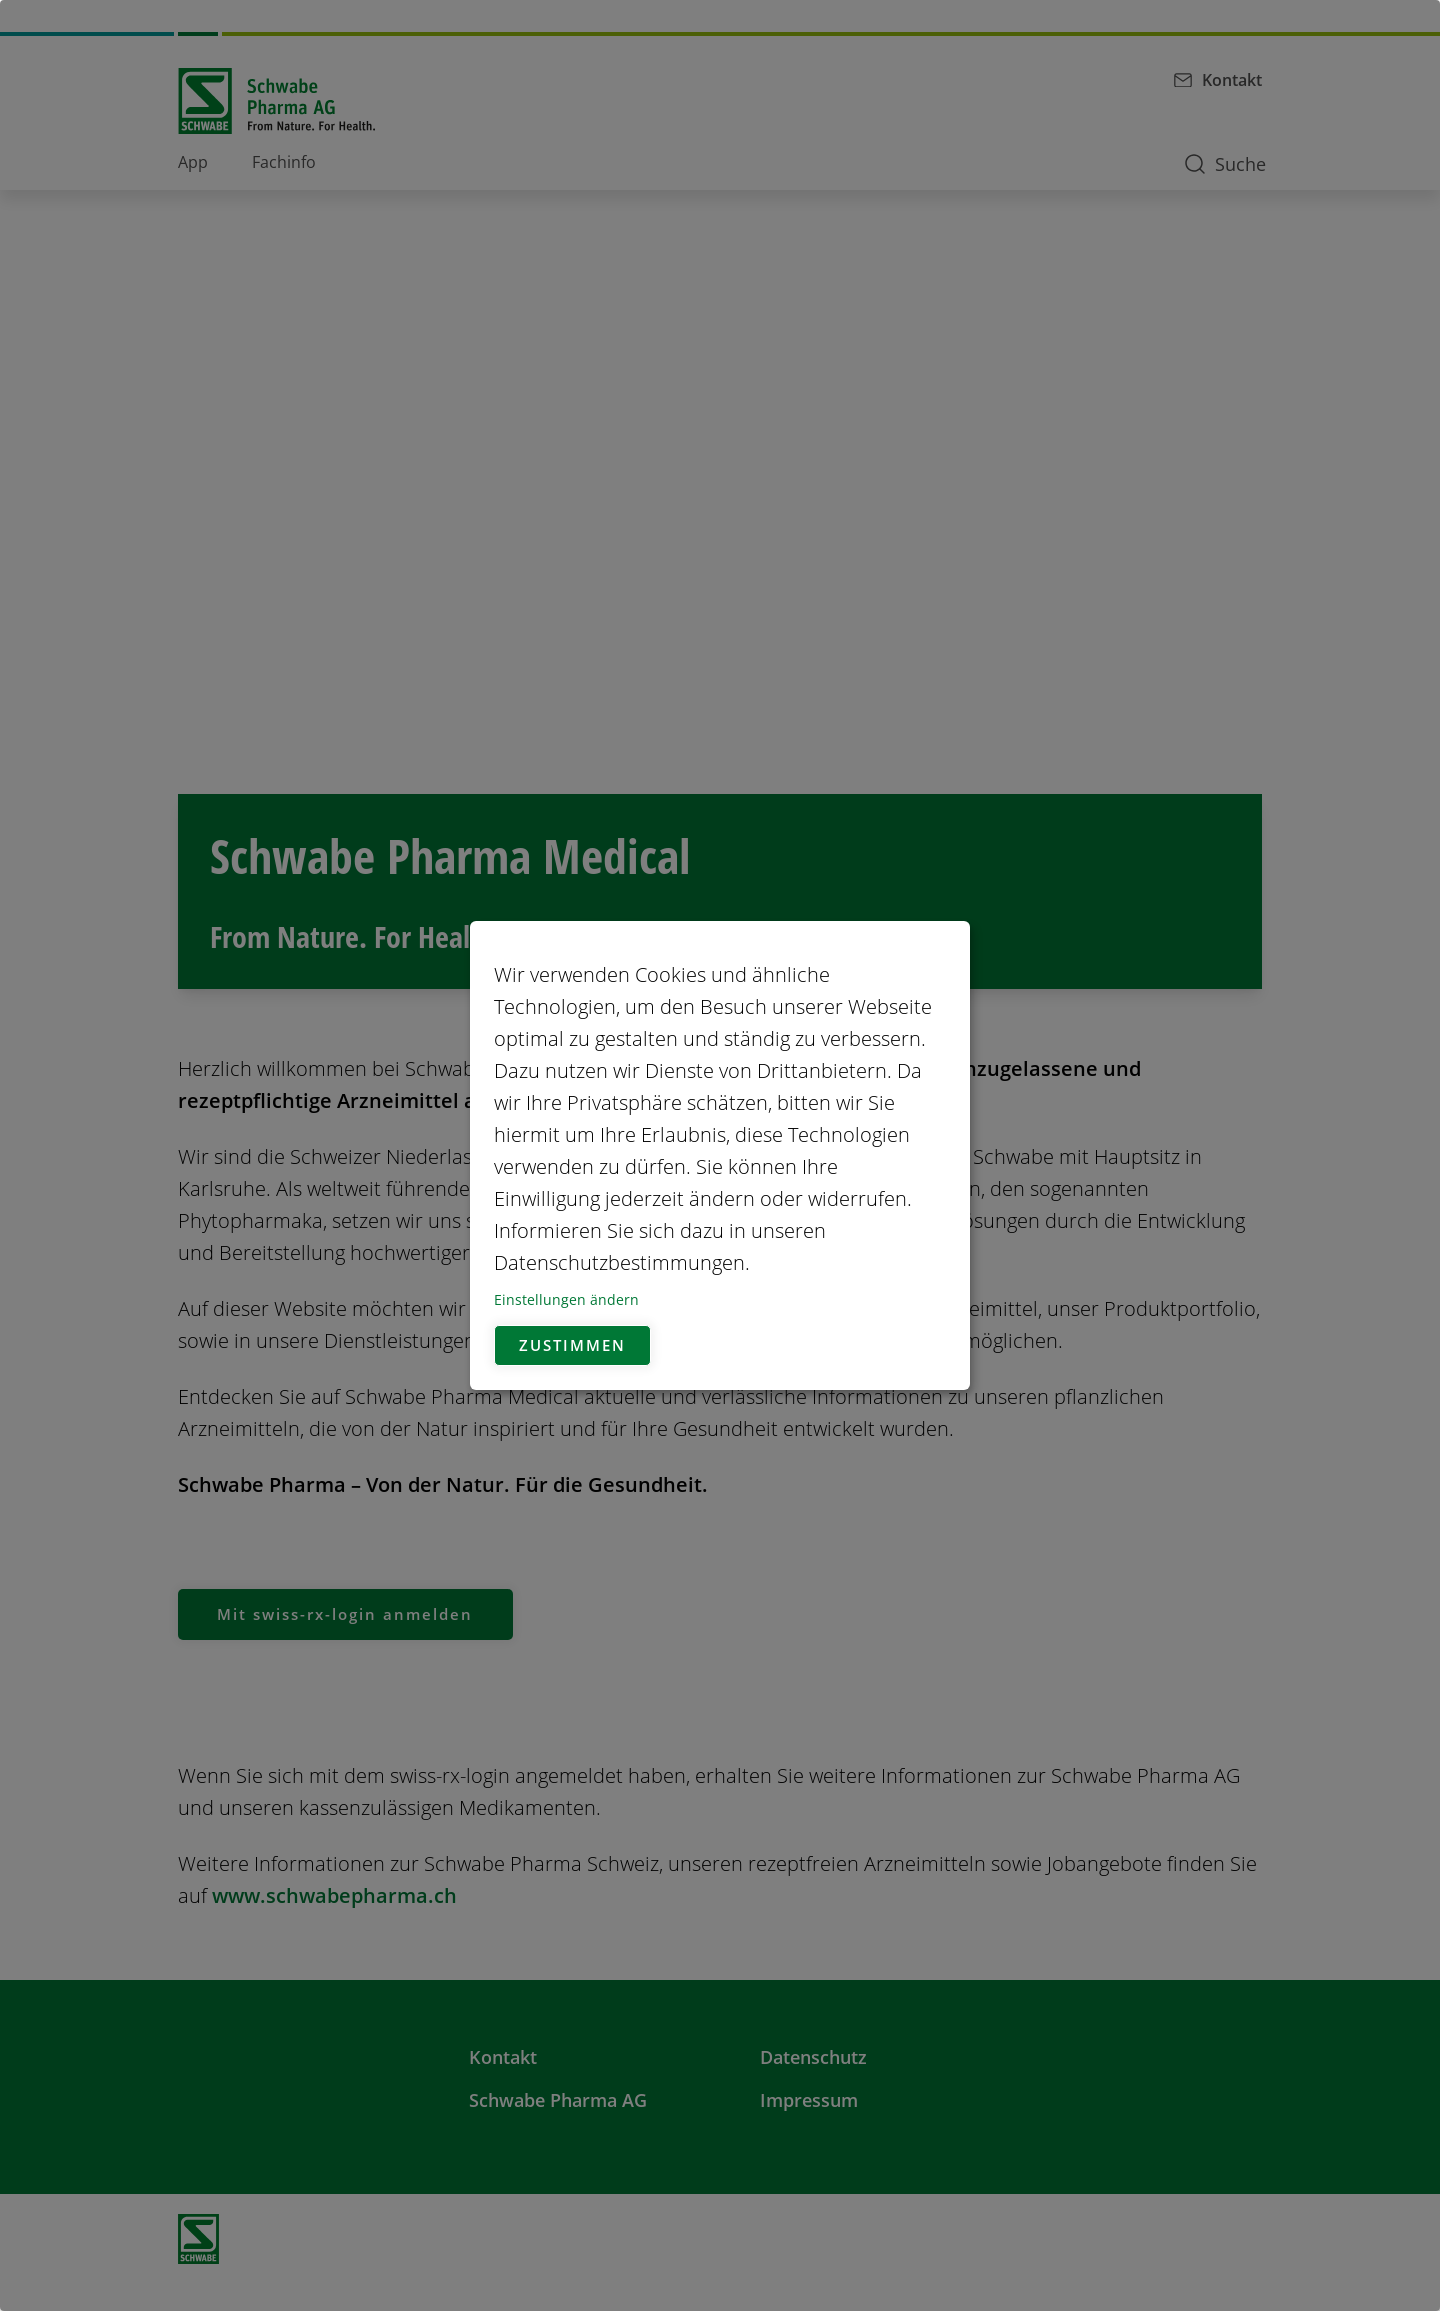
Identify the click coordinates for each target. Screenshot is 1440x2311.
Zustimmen (576, 1346)
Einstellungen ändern (566, 1299)
